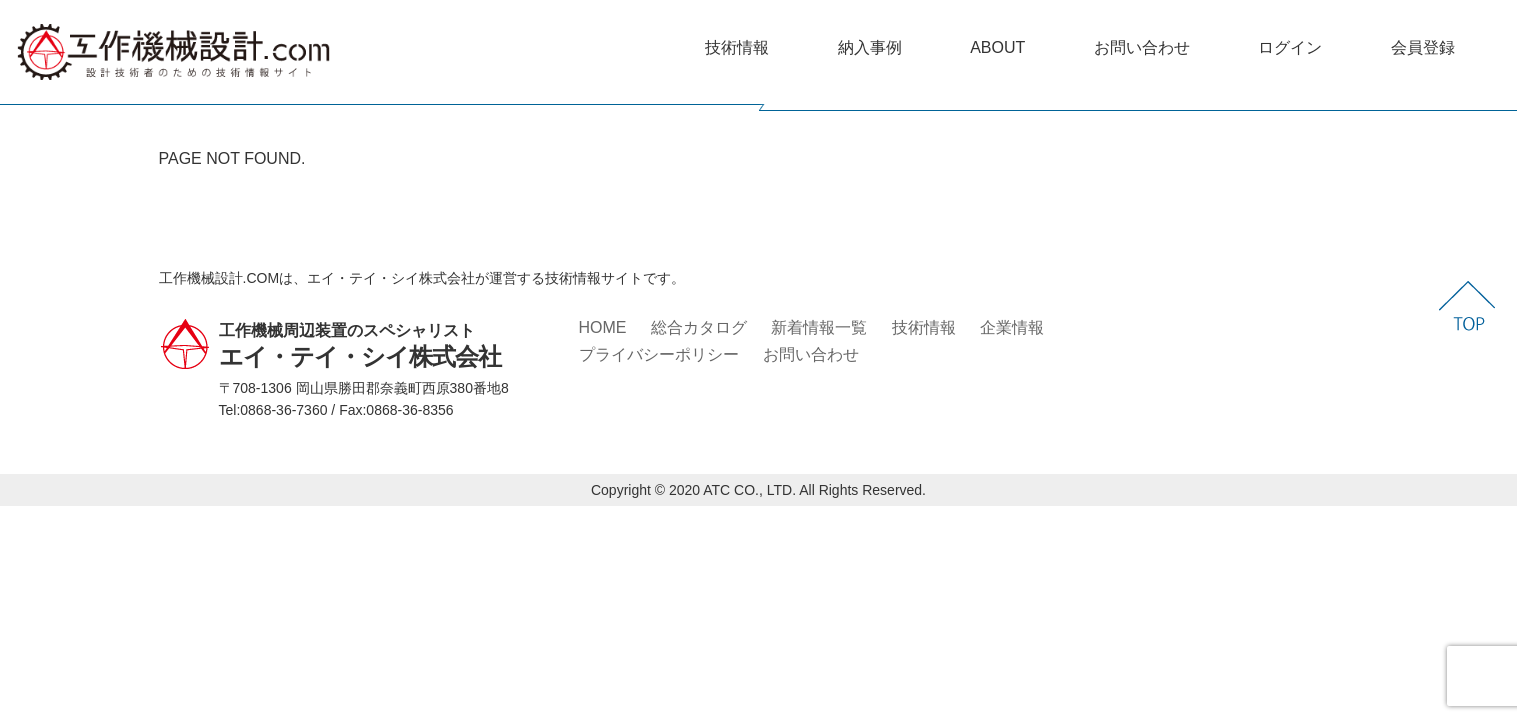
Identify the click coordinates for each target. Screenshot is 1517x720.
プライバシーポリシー (659, 354)
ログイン (1290, 47)
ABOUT (997, 47)
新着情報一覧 (819, 327)
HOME (603, 327)
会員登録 (1423, 47)
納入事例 (870, 47)
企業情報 (1012, 327)
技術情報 (737, 47)
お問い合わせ (1142, 47)
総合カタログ (699, 327)
